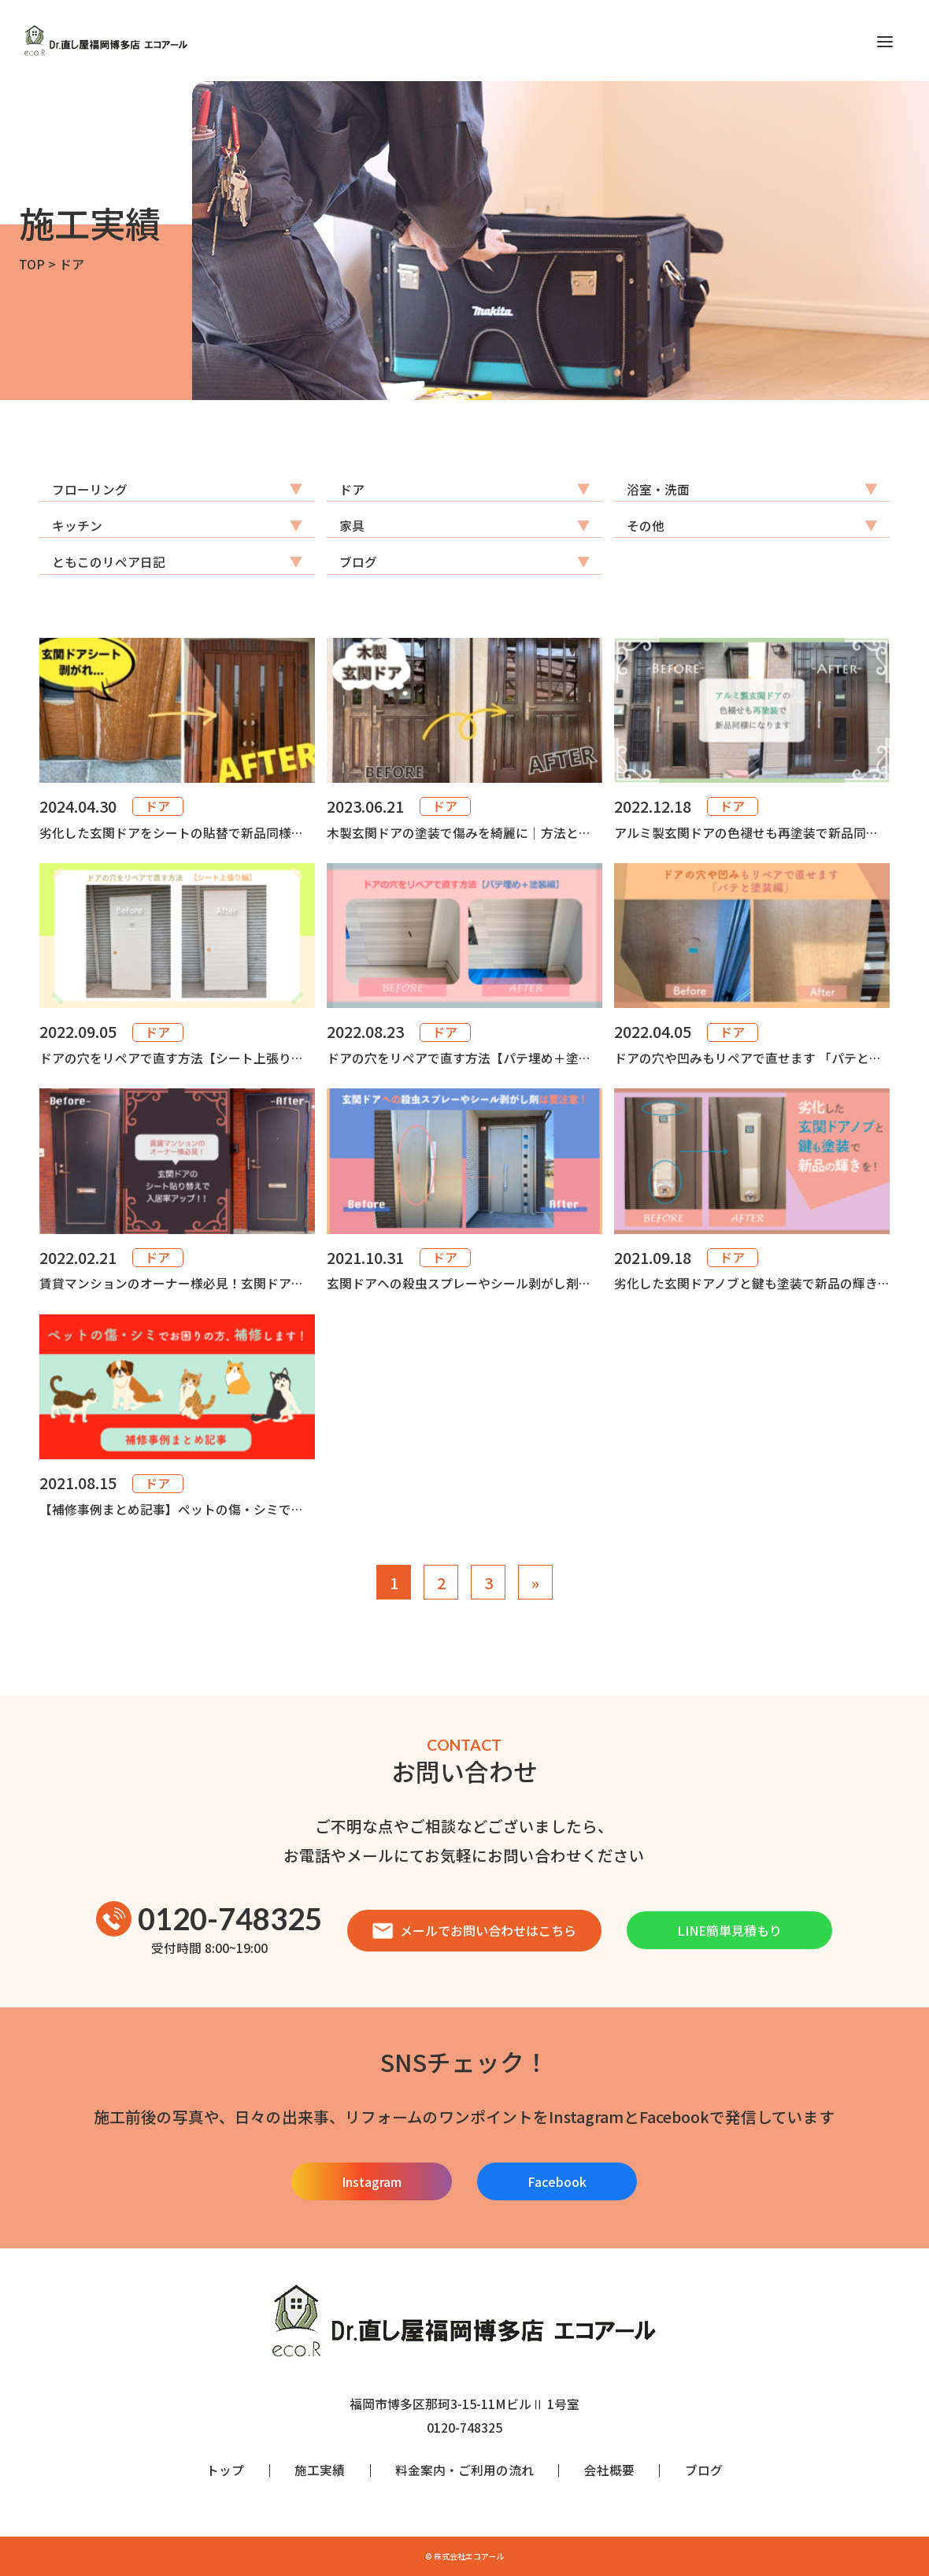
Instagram (372, 2181)
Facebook (557, 2181)
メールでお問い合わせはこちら (474, 1930)
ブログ (358, 562)
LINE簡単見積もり (729, 1930)
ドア (352, 489)
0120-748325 (209, 1919)
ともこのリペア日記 (108, 562)
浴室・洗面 (658, 489)
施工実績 (319, 2470)
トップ (225, 2470)
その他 (645, 526)
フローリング (90, 489)
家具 (352, 526)
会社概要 (609, 2470)
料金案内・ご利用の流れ (464, 2470)
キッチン (77, 526)
